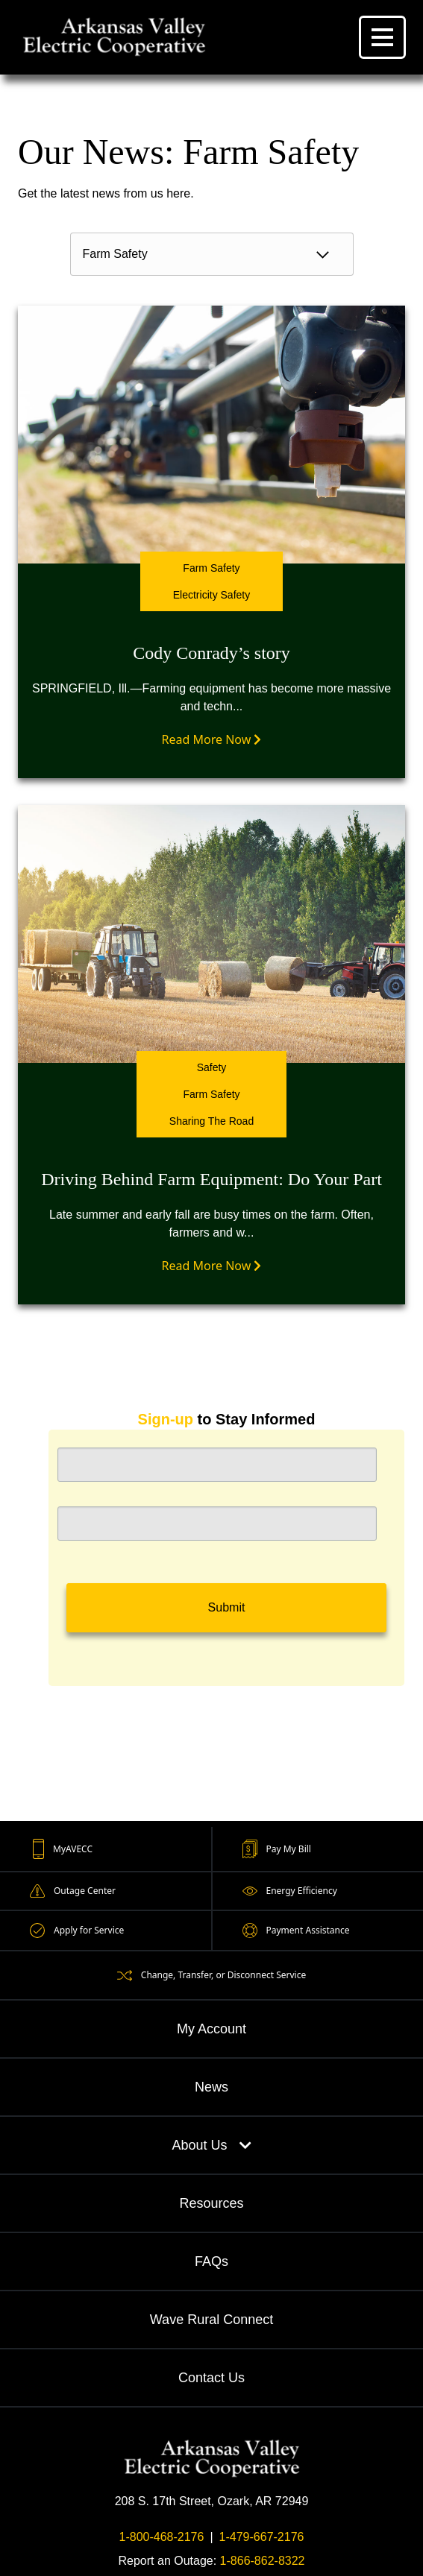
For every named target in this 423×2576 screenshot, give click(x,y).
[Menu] (382, 37)
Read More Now (212, 739)
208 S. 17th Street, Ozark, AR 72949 (212, 2501)
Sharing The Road (211, 1121)
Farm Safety (211, 568)
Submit (226, 1607)
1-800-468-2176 (161, 2537)
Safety (212, 1067)
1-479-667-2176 (261, 2537)
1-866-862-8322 (262, 2560)
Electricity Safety (211, 595)
